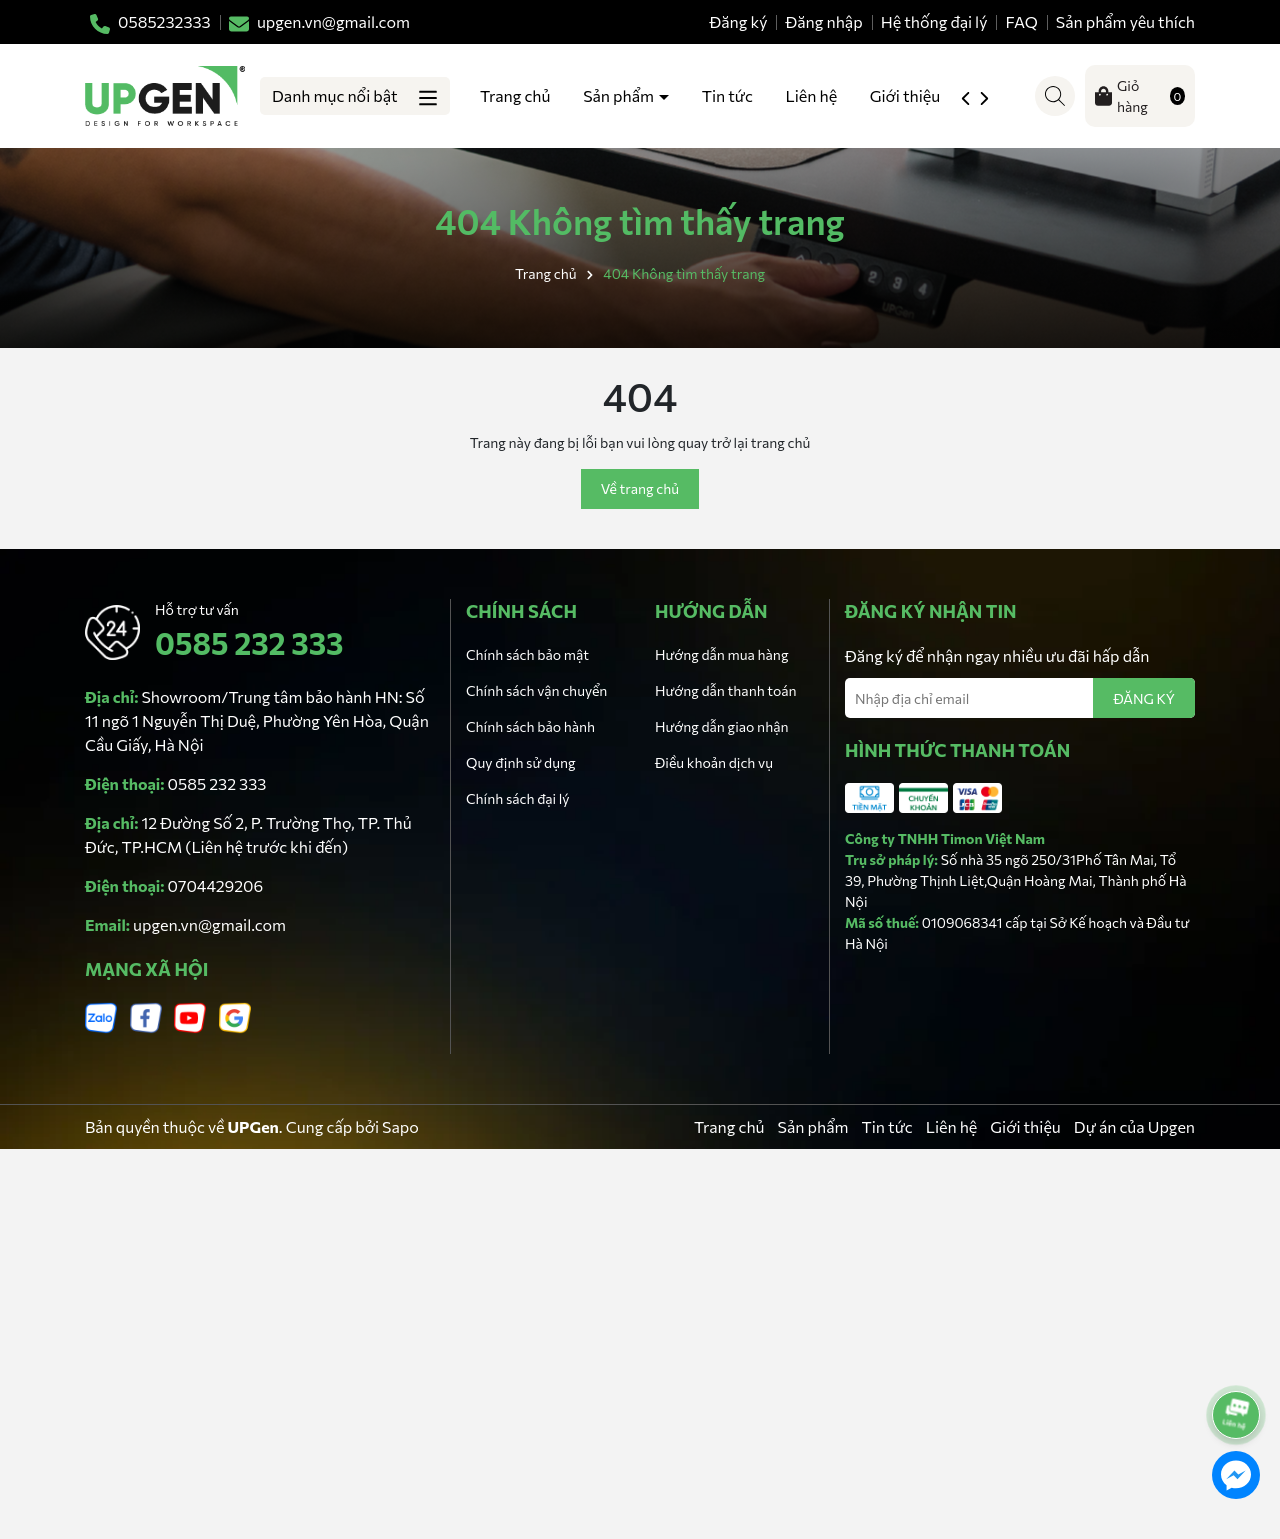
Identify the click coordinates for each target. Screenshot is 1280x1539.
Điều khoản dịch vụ (714, 762)
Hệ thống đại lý (934, 21)
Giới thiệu (906, 95)
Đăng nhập (824, 21)
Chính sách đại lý (518, 798)
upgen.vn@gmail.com (209, 924)
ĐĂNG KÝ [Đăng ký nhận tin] (1144, 698)
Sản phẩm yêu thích (1125, 21)
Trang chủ (515, 95)
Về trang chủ (640, 488)
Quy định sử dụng (521, 762)
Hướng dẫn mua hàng (721, 654)
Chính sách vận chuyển (536, 690)
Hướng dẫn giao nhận (721, 726)
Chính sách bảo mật (527, 654)
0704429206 (216, 885)
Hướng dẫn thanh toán (726, 690)
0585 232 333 (249, 642)
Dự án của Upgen (1134, 1126)
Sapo (400, 1126)
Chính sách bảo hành (530, 726)
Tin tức (727, 95)
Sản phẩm (620, 95)
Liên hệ (812, 95)
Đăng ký (739, 21)
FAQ (1022, 21)
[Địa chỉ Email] (1020, 698)
